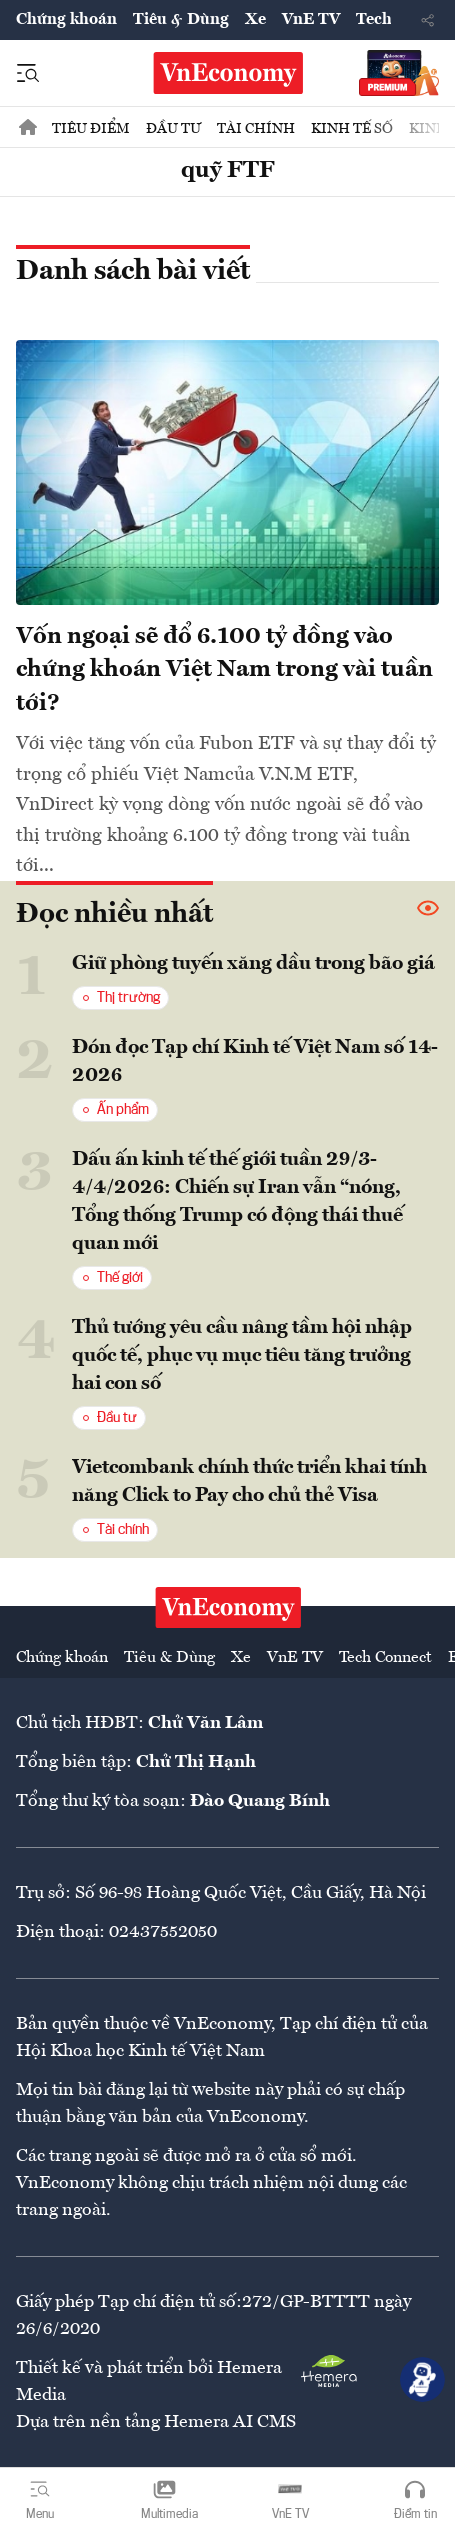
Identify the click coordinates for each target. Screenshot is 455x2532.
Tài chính (256, 129)
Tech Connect (385, 1658)
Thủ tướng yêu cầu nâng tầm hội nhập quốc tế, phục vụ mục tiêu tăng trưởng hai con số (242, 1356)
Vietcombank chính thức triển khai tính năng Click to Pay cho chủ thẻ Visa (249, 1482)
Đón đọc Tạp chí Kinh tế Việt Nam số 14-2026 (255, 1062)
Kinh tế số (352, 129)
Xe (255, 20)
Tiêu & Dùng (181, 20)
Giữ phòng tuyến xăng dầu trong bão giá (253, 964)
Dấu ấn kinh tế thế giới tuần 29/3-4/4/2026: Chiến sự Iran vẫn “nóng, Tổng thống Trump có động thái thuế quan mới (237, 1202)
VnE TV (311, 20)
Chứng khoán (66, 20)
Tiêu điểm (91, 129)
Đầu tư (173, 129)
